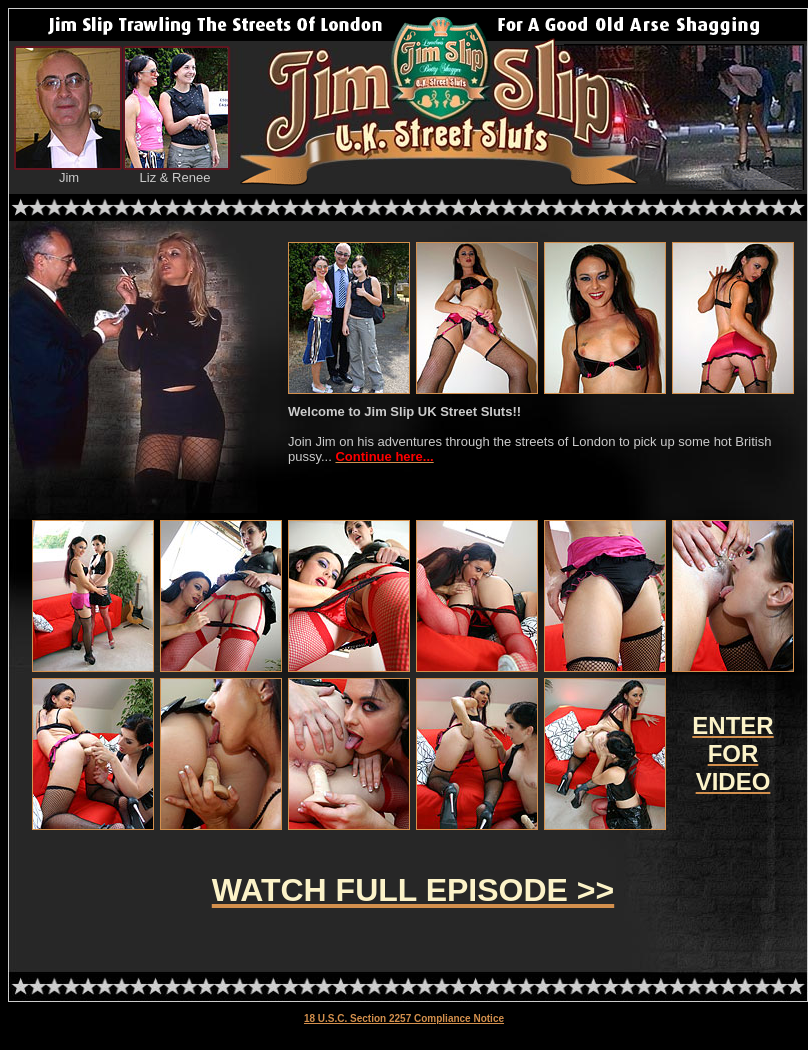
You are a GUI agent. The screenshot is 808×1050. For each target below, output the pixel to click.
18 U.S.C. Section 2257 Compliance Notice (404, 1018)
